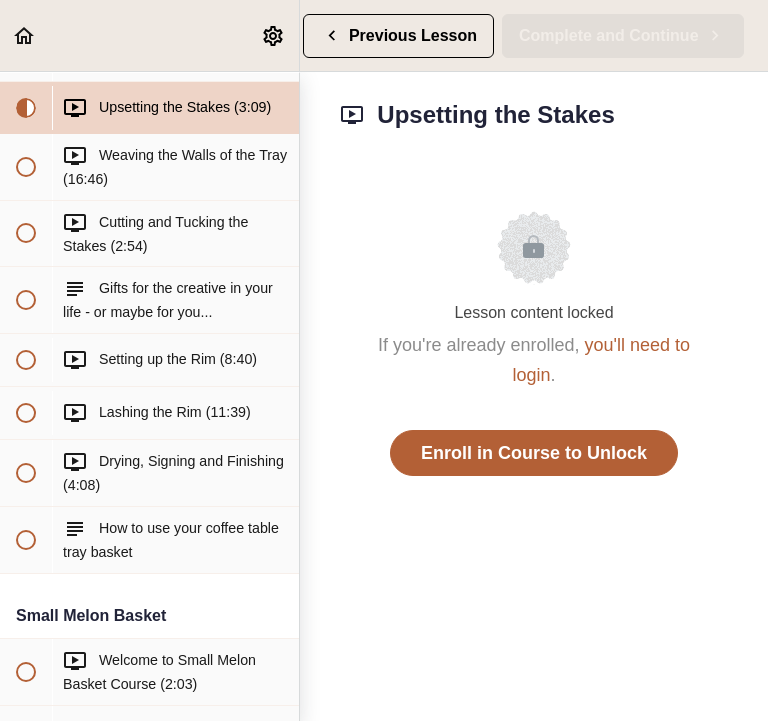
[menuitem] (274, 35)
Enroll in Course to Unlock (534, 453)
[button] (25, 35)
